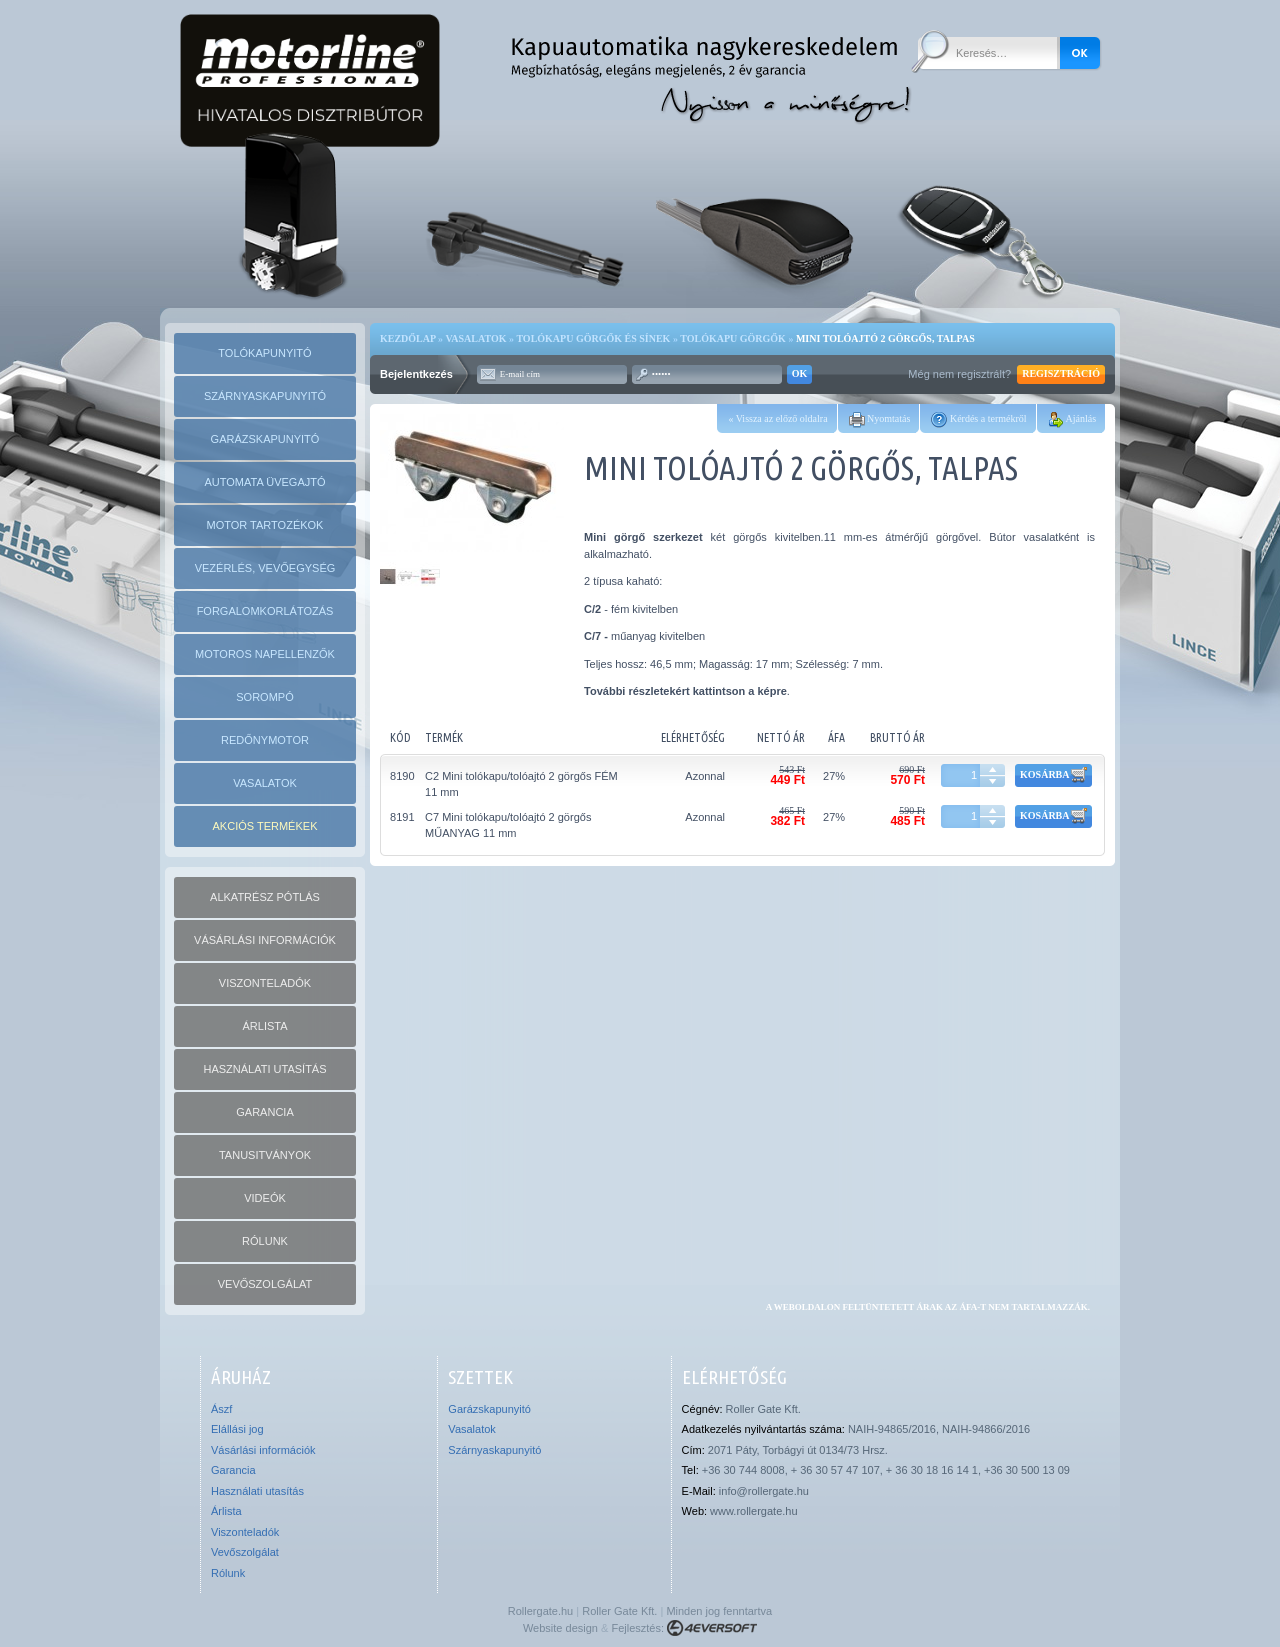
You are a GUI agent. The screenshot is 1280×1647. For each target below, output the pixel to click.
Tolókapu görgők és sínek (593, 338)
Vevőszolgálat (245, 1552)
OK (800, 374)
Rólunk (228, 1573)
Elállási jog (237, 1429)
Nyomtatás (880, 418)
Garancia (233, 1470)
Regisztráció (1061, 374)
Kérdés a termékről (978, 418)
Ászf (221, 1409)
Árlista (226, 1511)
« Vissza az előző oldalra (777, 418)
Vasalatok (475, 338)
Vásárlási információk (263, 1450)
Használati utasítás (257, 1491)
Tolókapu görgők (733, 338)
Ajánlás (1072, 418)
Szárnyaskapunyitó (494, 1450)
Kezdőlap (408, 338)
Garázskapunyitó (489, 1409)
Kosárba (1053, 775)
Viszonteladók (245, 1532)
